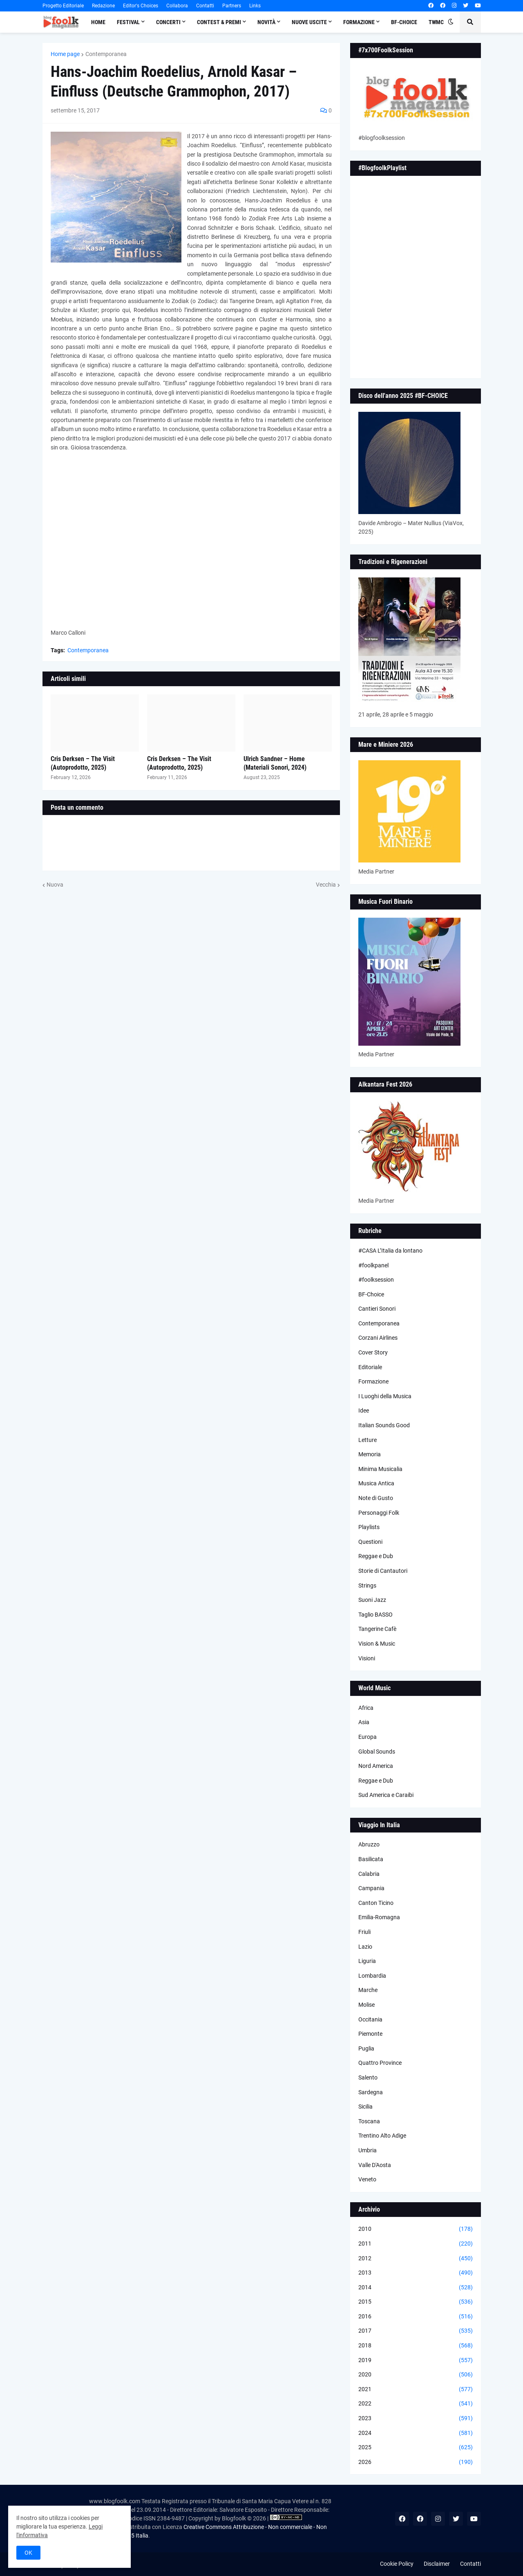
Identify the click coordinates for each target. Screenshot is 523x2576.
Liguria (367, 1961)
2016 (415, 2317)
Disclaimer (437, 2563)
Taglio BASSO (375, 1614)
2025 (415, 2447)
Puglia (366, 2048)
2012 (415, 2259)
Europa (367, 1737)
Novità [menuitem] (266, 22)
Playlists (369, 1527)
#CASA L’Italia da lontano (390, 1250)
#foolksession (376, 1279)
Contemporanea (106, 54)
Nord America (375, 1766)
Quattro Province (380, 2062)
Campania (371, 1888)
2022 (415, 2404)
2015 (415, 2302)
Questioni (370, 1541)
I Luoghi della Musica (384, 1396)
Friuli (364, 1932)
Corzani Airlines (378, 1337)
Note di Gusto (375, 1498)
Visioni (366, 1658)
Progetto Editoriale (63, 6)
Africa (365, 1708)
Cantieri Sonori (377, 1308)
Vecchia (326, 884)
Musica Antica (376, 1483)
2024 (415, 2433)
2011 (415, 2244)
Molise (366, 2004)
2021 (415, 2389)
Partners (231, 6)
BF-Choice (371, 1294)
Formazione (373, 1381)
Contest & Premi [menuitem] (219, 22)
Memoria (369, 1454)
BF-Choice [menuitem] (404, 22)
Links (255, 6)
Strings (367, 1585)
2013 (415, 2273)
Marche (368, 1990)
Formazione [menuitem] (359, 22)
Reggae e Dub (375, 1556)
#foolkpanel (373, 1265)
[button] (451, 22)
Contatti (205, 6)
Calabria (369, 1874)
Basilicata (370, 1859)
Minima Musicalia (380, 1469)
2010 (415, 2229)
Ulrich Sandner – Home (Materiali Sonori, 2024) (275, 763)
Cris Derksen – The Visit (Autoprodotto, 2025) (83, 763)
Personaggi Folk (378, 1512)
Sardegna (370, 2092)
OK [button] (28, 2552)
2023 (415, 2418)
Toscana (369, 2121)
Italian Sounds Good (384, 1425)
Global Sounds (376, 1751)
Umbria (367, 2150)
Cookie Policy (396, 2563)
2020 (415, 2375)
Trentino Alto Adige (382, 2135)
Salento (368, 2077)
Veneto (367, 2179)
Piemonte (370, 2033)
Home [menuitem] (98, 22)
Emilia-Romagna (379, 1917)
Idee (363, 1410)
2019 (415, 2360)
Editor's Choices (140, 6)
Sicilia (365, 2106)
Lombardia (372, 1975)
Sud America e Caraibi (385, 1795)
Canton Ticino (375, 1903)
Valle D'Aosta (374, 2165)
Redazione (103, 6)
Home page (65, 54)
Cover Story (373, 1352)
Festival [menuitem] (128, 22)
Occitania (370, 2019)
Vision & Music (376, 1643)
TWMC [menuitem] (436, 22)
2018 (415, 2346)
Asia (363, 1722)
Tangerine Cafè (377, 1629)
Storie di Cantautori (382, 1571)
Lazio (365, 1946)
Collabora (177, 6)
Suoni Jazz (372, 1600)
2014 (415, 2288)
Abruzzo (369, 1844)
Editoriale (370, 1367)
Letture (367, 1440)
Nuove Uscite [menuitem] (309, 22)
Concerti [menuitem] (168, 22)
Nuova (55, 884)
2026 (415, 2462)
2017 (415, 2331)
